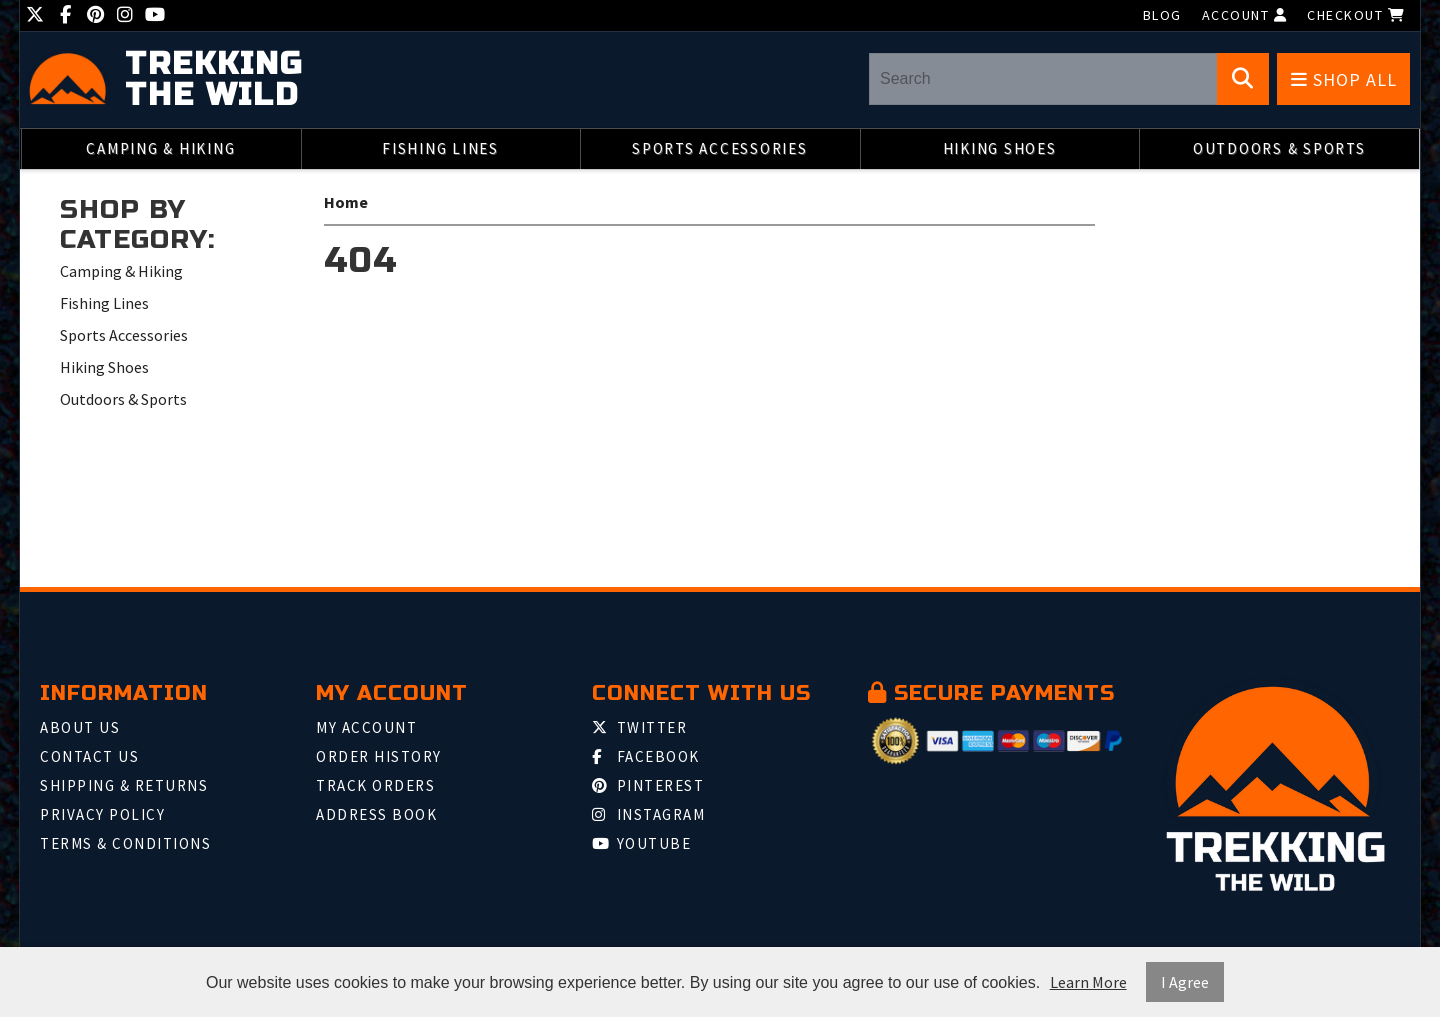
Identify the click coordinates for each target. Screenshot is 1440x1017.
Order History (379, 756)
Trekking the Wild (214, 80)
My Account (366, 727)
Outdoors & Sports (1279, 148)
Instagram (648, 814)
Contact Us (89, 756)
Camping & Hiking (160, 148)
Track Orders (375, 785)
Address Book (376, 814)
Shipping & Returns (124, 785)
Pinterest (648, 785)
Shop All (1344, 79)
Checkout (1356, 15)
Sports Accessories (720, 148)
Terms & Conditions (125, 843)
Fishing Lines (440, 148)
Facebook (646, 756)
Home (346, 202)
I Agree (1185, 982)
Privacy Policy (102, 814)
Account (1245, 15)
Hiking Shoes (1000, 148)
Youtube (641, 843)
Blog (1162, 15)
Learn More (1088, 982)
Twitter (639, 727)
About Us (80, 727)
